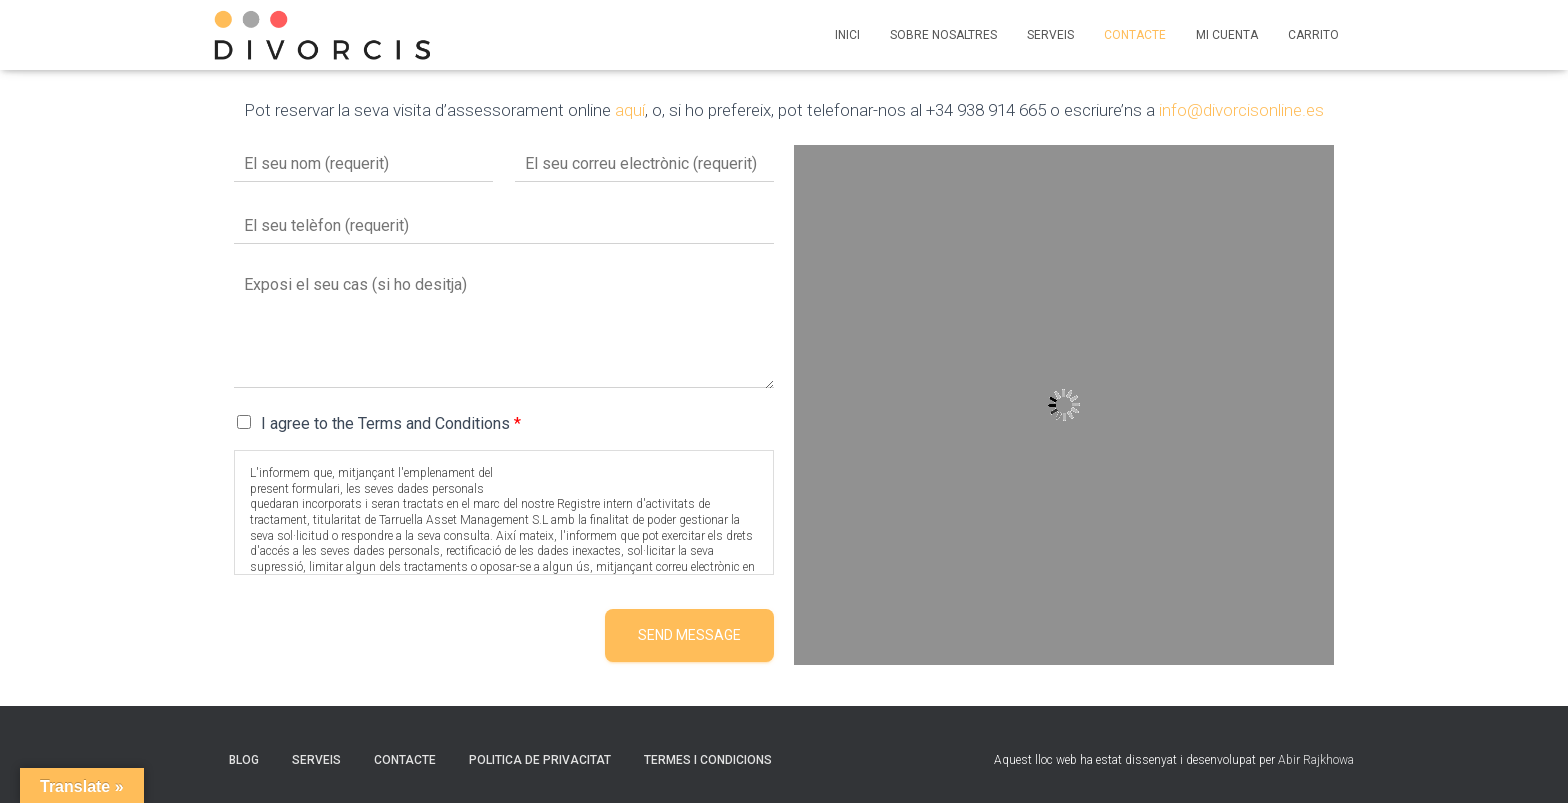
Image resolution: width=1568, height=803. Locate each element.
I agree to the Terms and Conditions (391, 423)
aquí (630, 110)
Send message (689, 635)
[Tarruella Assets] (1064, 405)
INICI (847, 35)
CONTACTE (1135, 35)
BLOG (244, 760)
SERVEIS (1050, 35)
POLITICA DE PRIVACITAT (540, 760)
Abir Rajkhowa (1316, 760)
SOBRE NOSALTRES (943, 35)
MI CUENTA (1227, 35)
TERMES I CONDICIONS (708, 760)
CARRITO (1313, 35)
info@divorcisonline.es (1241, 110)
